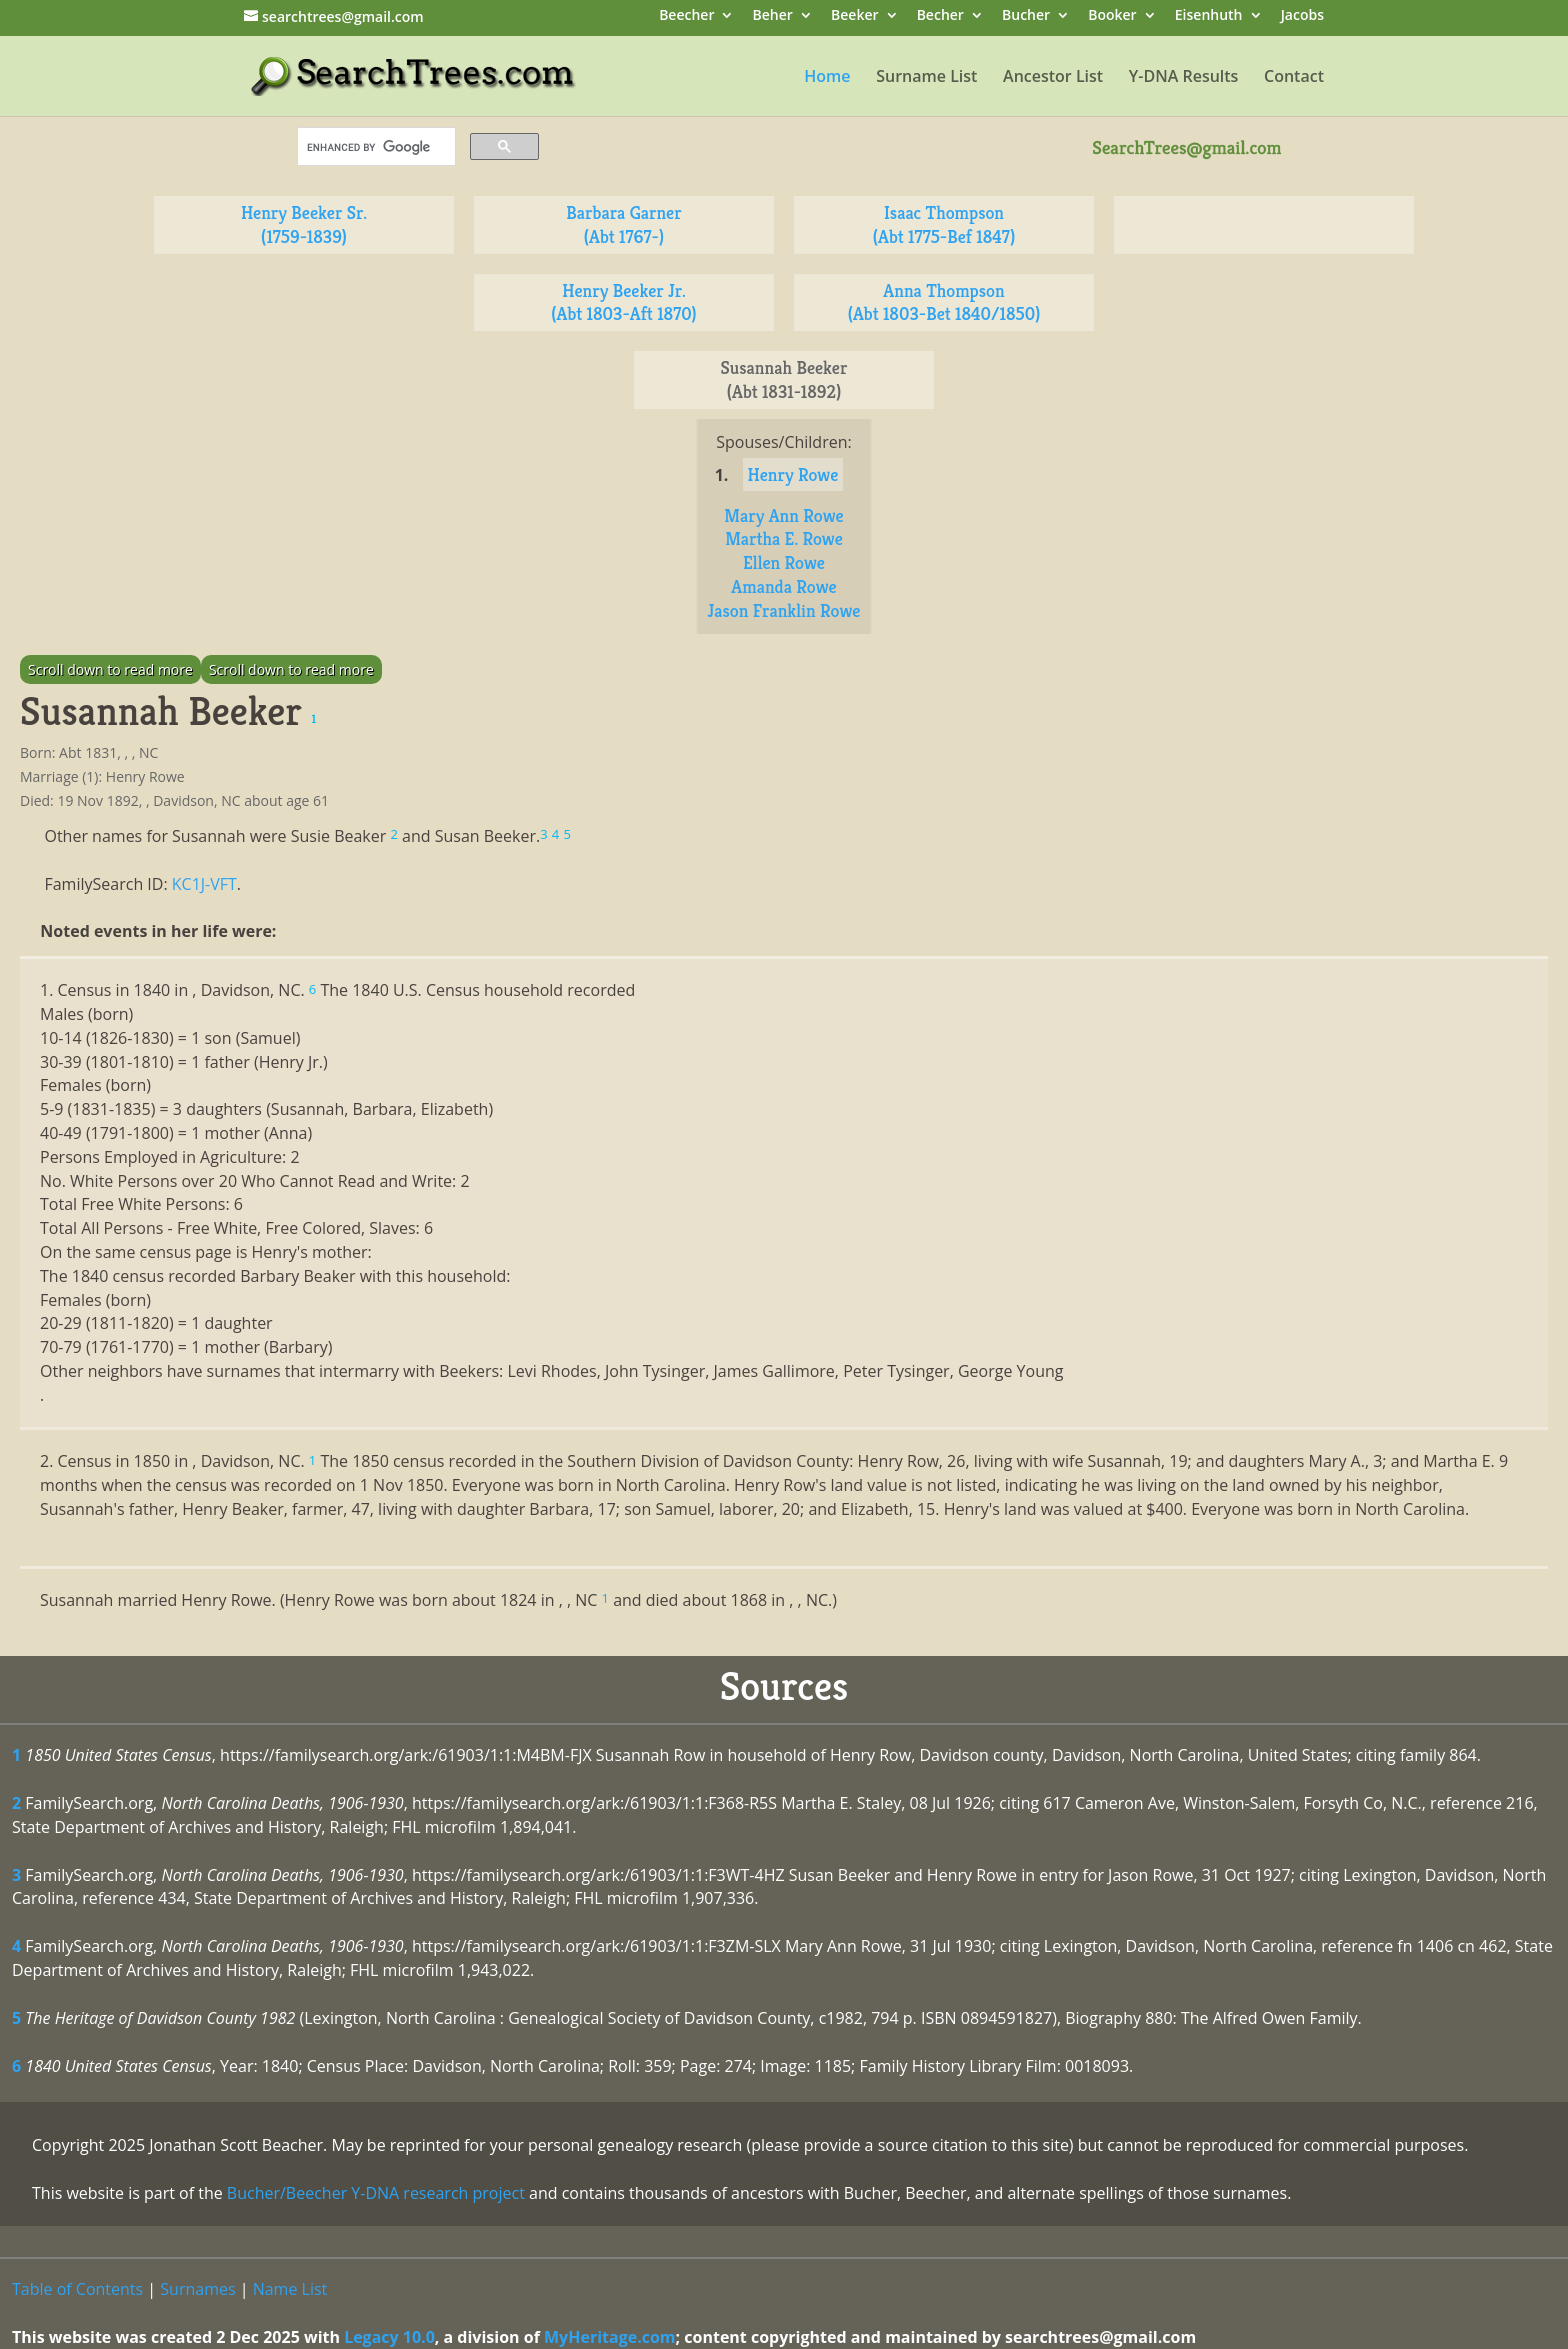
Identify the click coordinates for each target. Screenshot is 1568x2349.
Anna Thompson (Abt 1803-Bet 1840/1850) (944, 302)
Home (827, 78)
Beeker (855, 16)
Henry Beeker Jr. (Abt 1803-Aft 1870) (623, 302)
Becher (940, 16)
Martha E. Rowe (784, 538)
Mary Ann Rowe (783, 515)
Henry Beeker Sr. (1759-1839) (304, 224)
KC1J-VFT (204, 884)
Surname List (926, 78)
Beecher (686, 16)
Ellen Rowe (784, 562)
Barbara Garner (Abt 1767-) (623, 224)
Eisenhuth (1209, 16)
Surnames (197, 2289)
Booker (1112, 16)
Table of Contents (77, 2289)
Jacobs (1302, 16)
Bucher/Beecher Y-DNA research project (376, 2193)
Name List (290, 2289)
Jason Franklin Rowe (784, 610)
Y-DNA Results (1184, 78)
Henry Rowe (793, 474)
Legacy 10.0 (389, 2337)
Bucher (1026, 16)
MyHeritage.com (610, 2337)
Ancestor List (1053, 78)
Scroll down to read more (110, 669)
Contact (1294, 78)
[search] (374, 147)
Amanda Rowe (783, 586)
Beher (773, 16)
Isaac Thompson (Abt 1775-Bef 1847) (944, 224)
